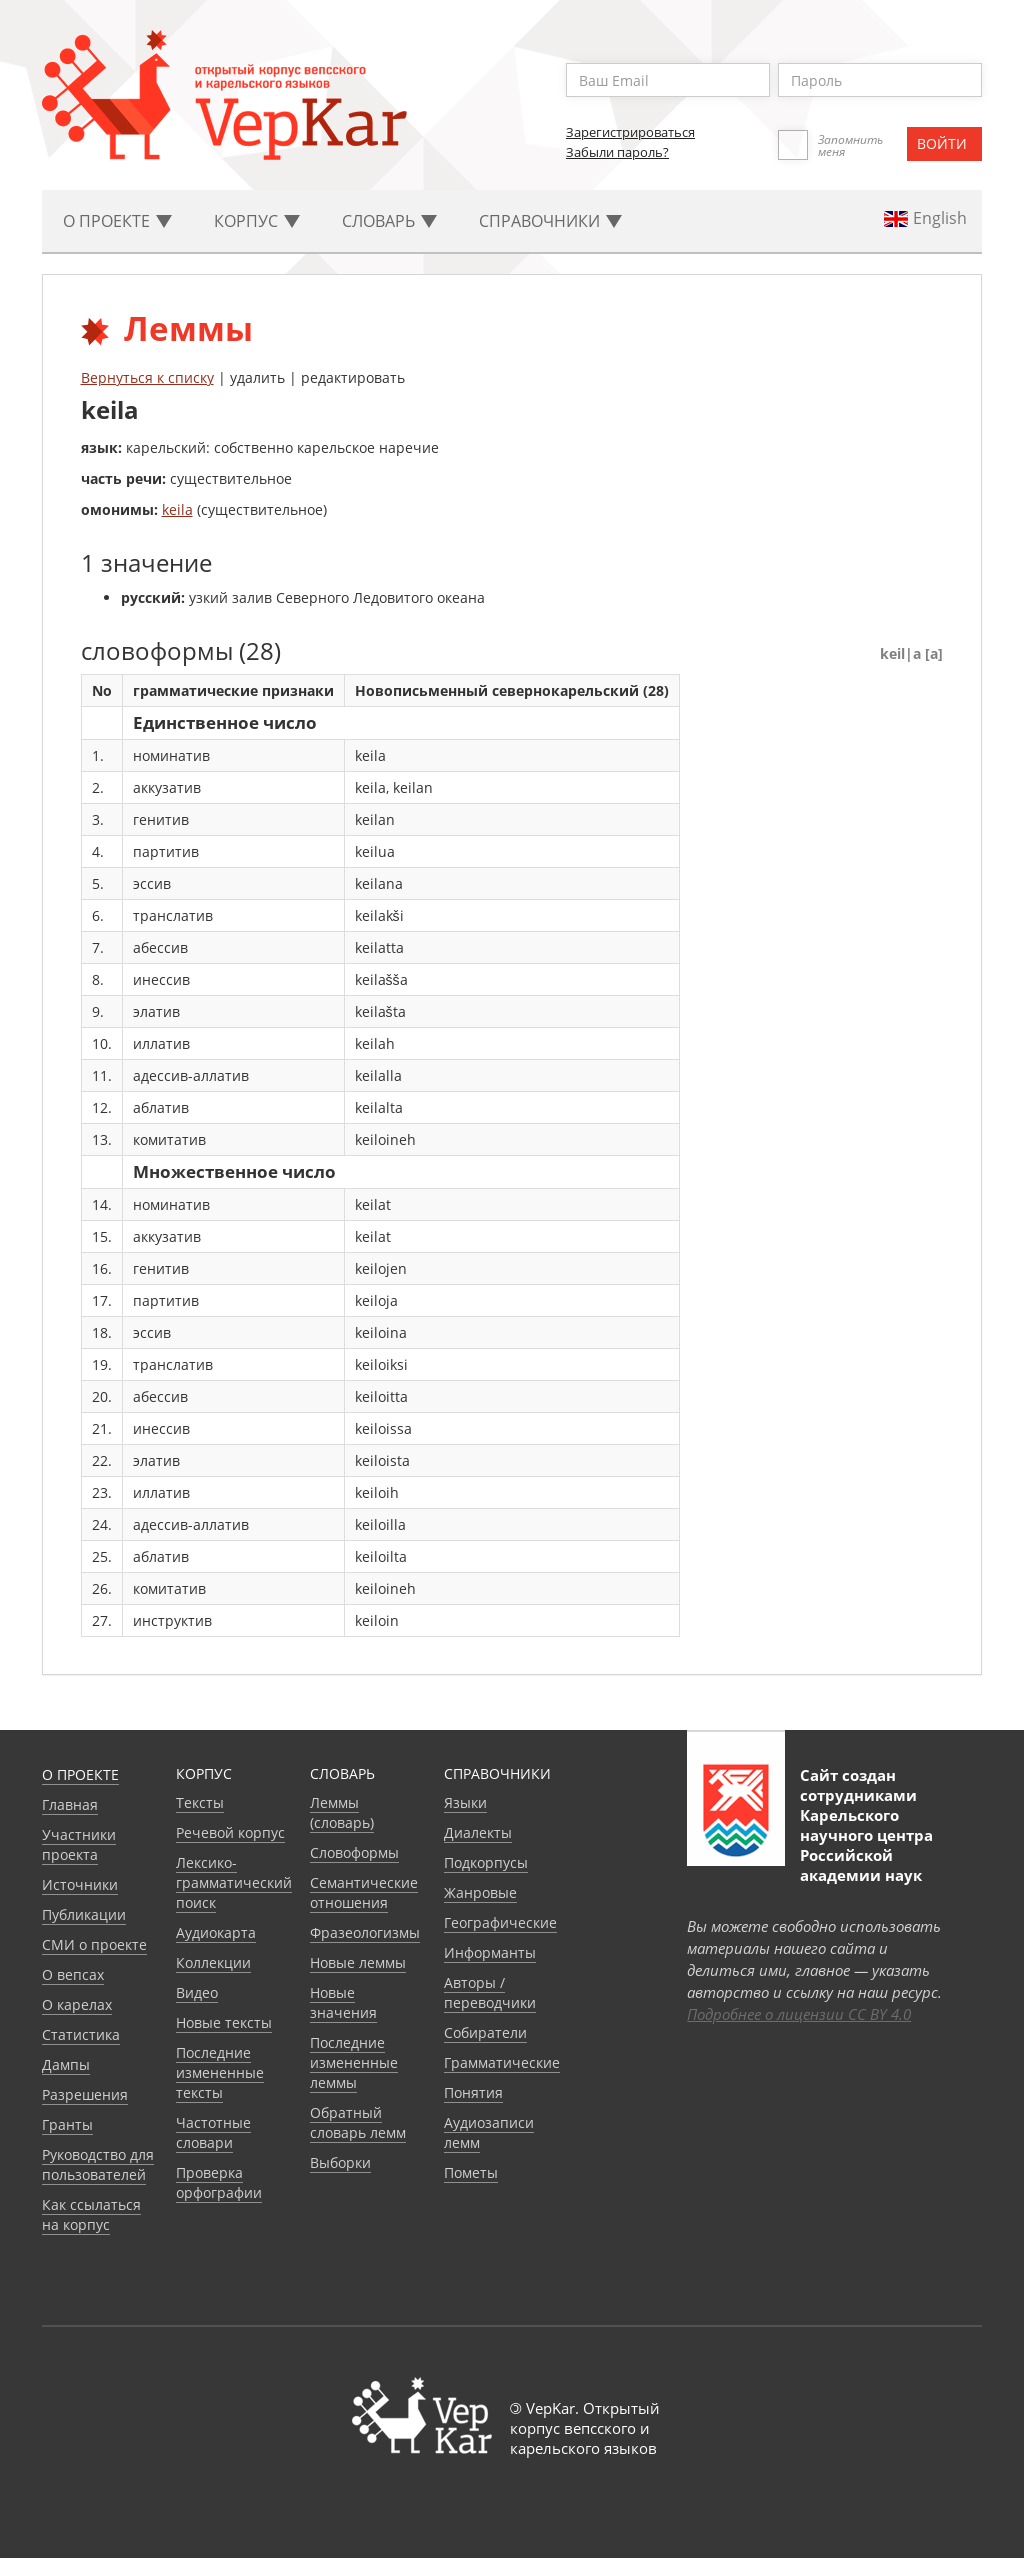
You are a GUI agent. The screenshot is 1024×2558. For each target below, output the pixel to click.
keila (177, 509)
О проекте (80, 1774)
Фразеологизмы (365, 1932)
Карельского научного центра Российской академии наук (866, 1845)
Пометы (471, 2172)
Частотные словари (213, 2132)
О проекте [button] (117, 221)
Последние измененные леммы (354, 2062)
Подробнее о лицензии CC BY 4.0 (799, 2014)
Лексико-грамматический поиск (234, 1882)
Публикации (84, 1914)
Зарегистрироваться (630, 132)
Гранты (67, 2124)
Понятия (473, 2092)
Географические (500, 1922)
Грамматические (502, 2062)
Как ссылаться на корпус (91, 2214)
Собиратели (485, 2032)
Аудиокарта (216, 1932)
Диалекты (478, 1832)
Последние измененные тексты (220, 2072)
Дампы (66, 2064)
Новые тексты (224, 2022)
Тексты (200, 1802)
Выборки (340, 2162)
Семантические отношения (364, 1892)
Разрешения (85, 2094)
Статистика (81, 2034)
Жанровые (480, 1892)
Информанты (490, 1952)
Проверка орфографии (219, 2182)
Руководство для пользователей (98, 2164)
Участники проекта (79, 1844)
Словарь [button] (389, 221)
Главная (70, 1804)
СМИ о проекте (94, 1944)
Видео (197, 1992)
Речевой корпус (230, 1832)
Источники (80, 1884)
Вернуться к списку (147, 377)
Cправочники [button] (550, 221)
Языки (465, 1802)
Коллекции (213, 1962)
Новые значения (343, 2002)
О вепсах (73, 1974)
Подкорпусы (486, 1862)
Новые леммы (358, 1962)
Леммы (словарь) (342, 1812)
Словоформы (354, 1852)
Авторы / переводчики (490, 1992)
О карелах (77, 2004)
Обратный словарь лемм (358, 2122)
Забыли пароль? (617, 152)
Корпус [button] (257, 221)
